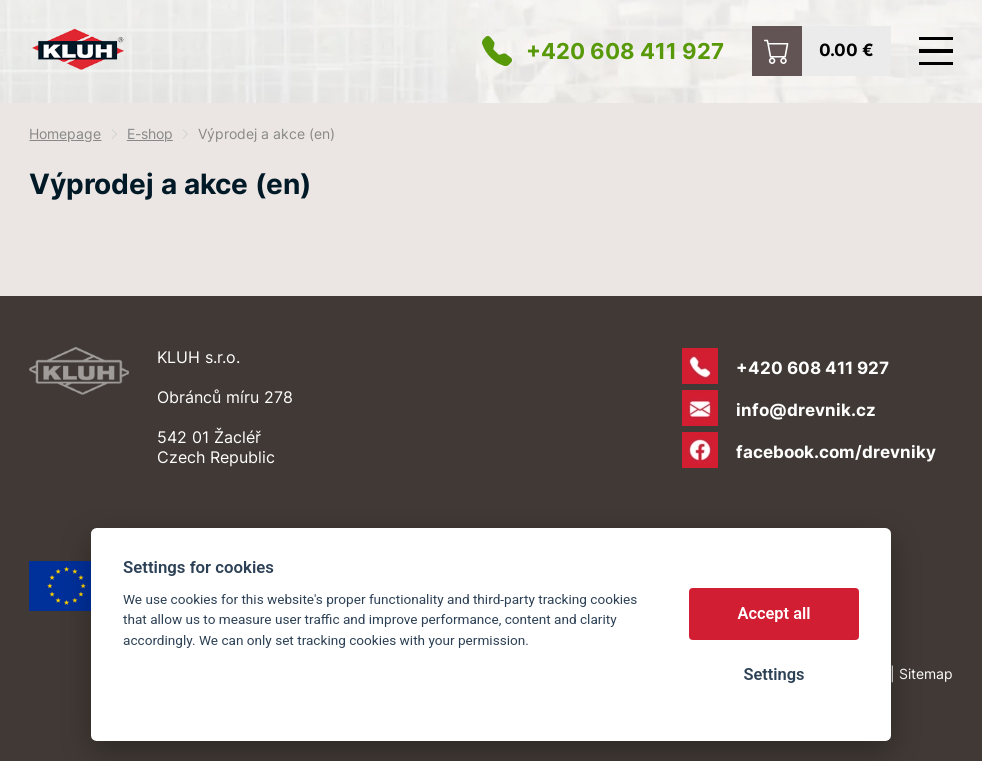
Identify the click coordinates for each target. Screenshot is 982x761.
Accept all (774, 613)
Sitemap (926, 673)
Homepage (65, 134)
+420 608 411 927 (625, 51)
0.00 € (846, 49)
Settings (773, 674)
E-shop (150, 134)
